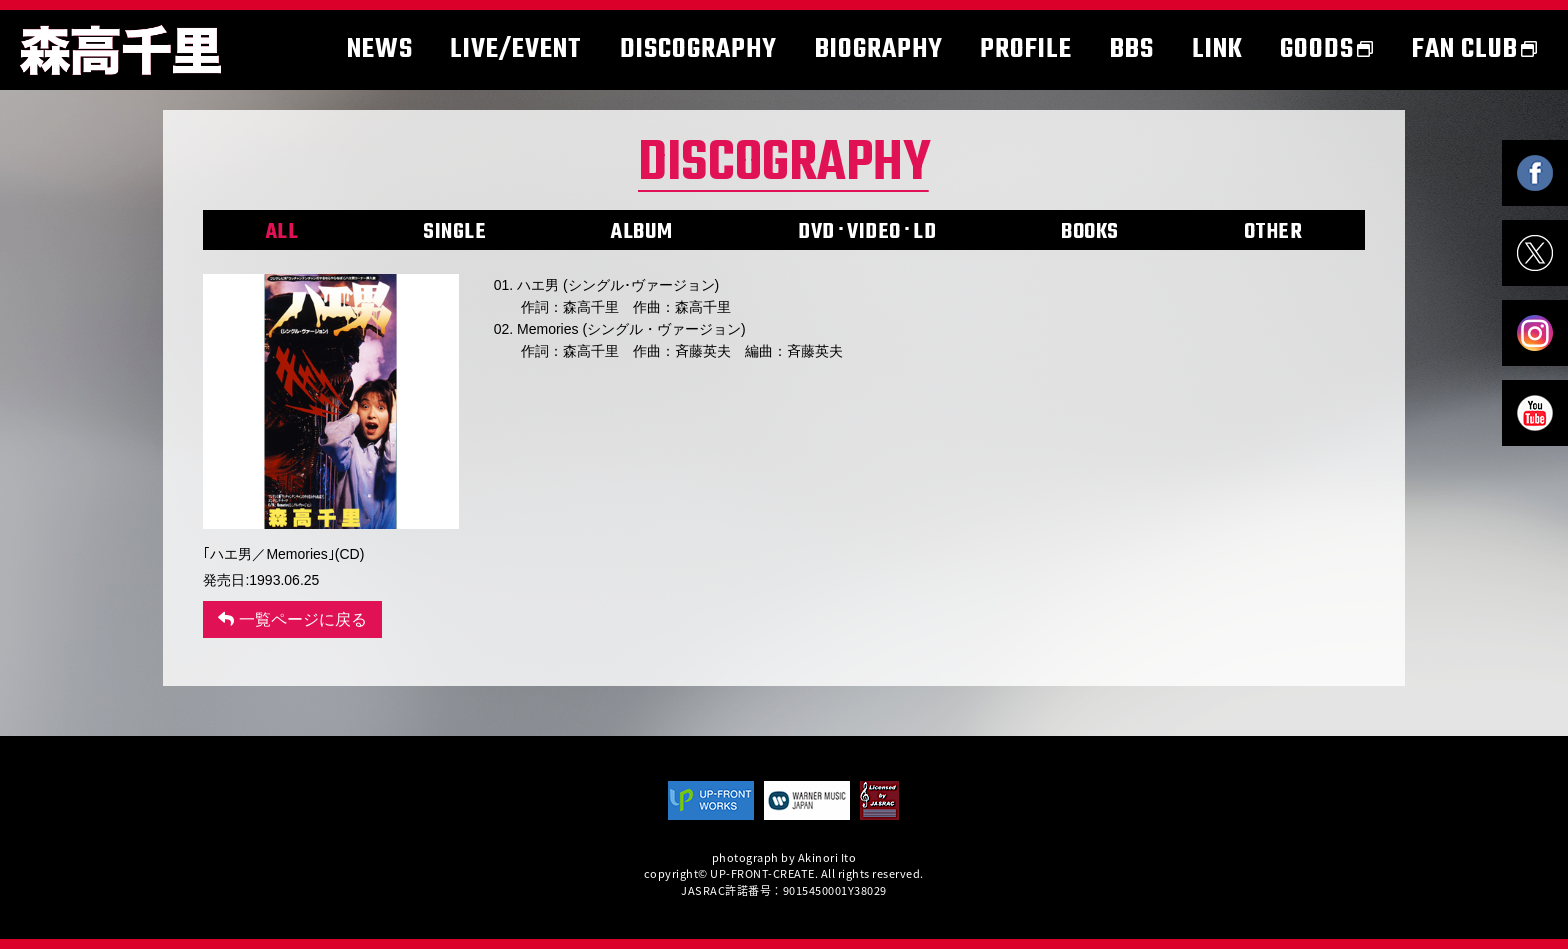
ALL (282, 232)
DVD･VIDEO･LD (867, 232)
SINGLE (454, 232)
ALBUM (642, 232)
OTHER (1273, 232)
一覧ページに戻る (292, 619)
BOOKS (1090, 232)
